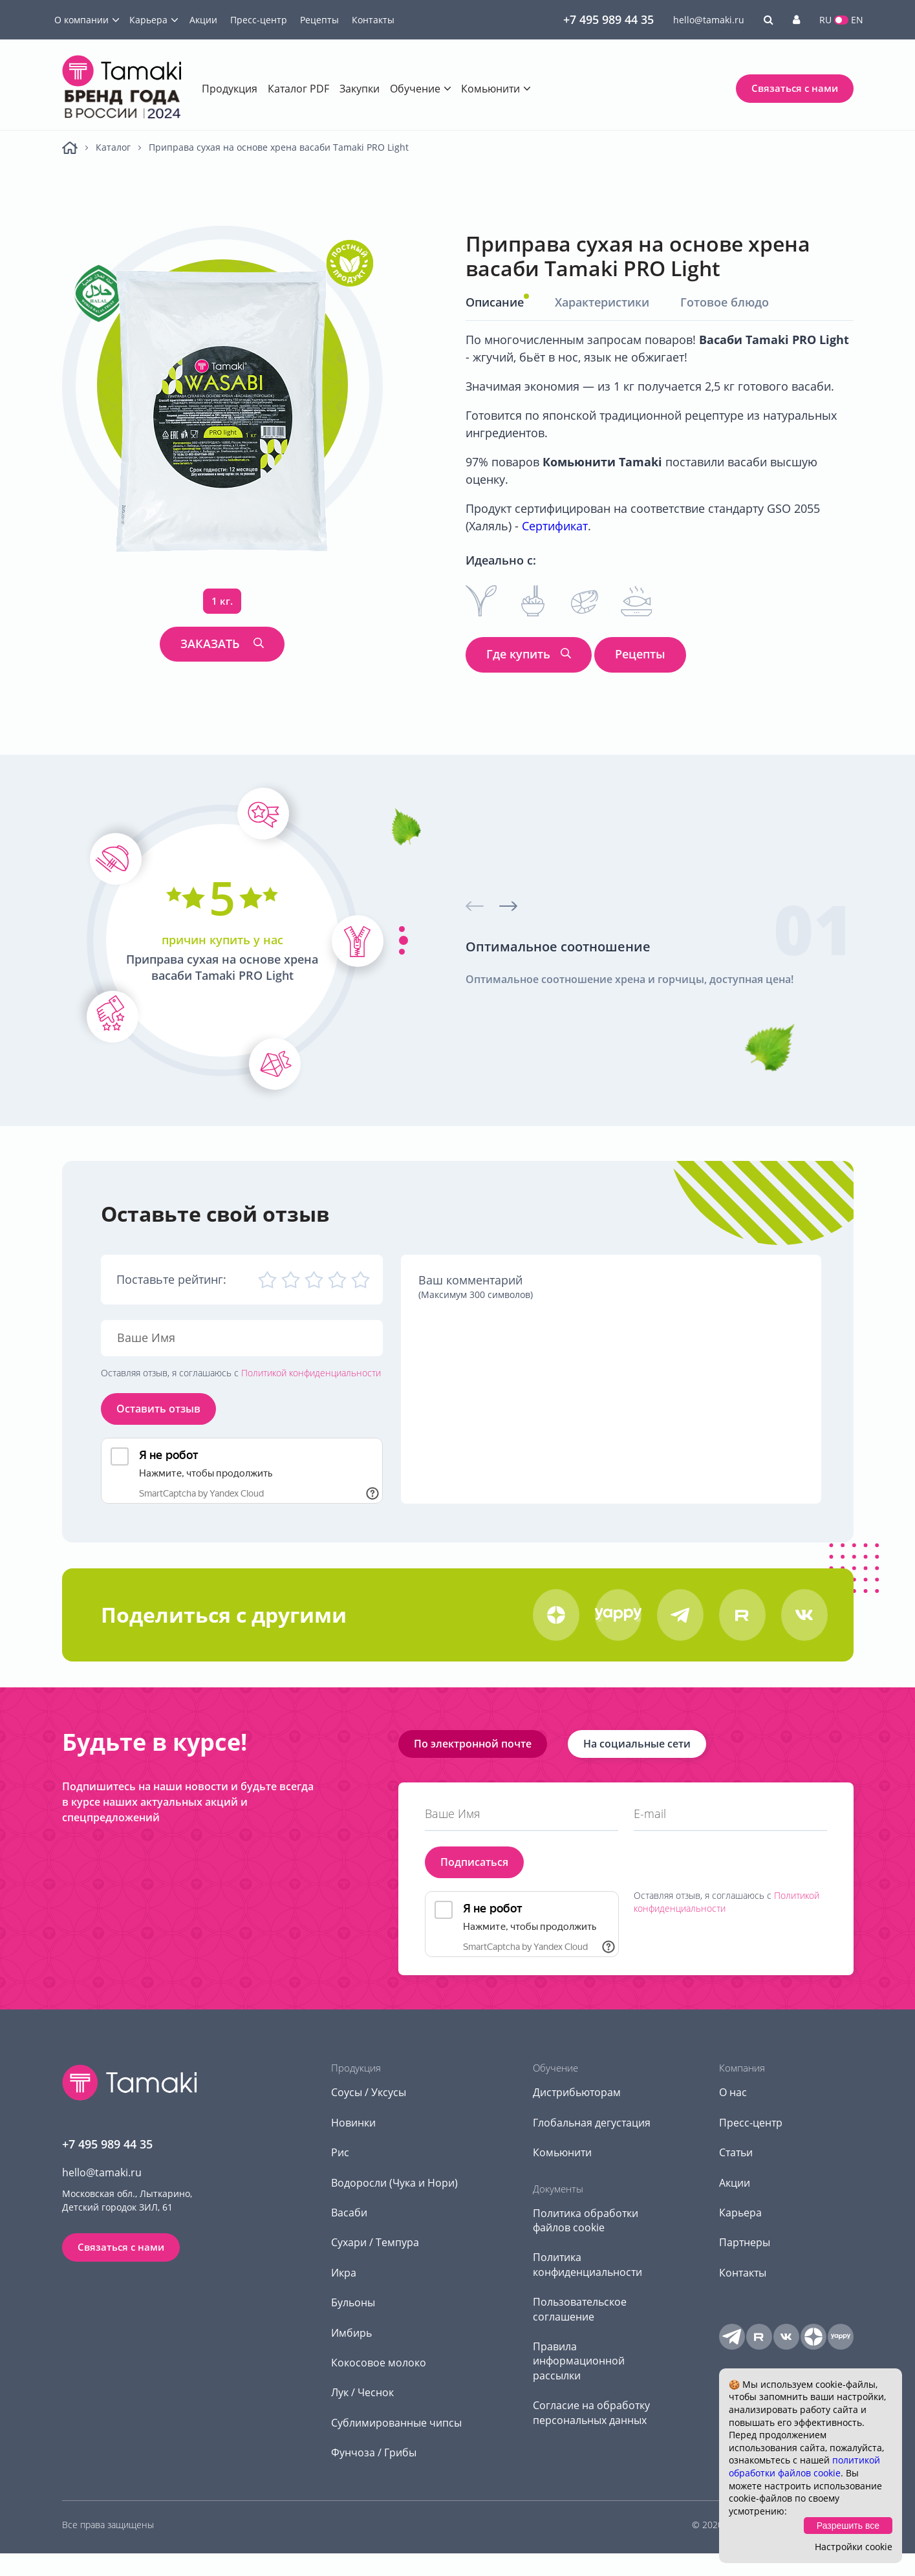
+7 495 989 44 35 (608, 19)
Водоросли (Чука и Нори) (394, 2183)
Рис (340, 2152)
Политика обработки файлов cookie (585, 2220)
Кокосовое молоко (378, 2362)
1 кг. (222, 600)
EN (857, 20)
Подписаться (474, 1862)
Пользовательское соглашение (580, 2309)
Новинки (353, 2123)
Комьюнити (490, 88)
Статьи (736, 2152)
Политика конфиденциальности (587, 2264)
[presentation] (475, 906)
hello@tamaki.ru (708, 20)
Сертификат (555, 526)
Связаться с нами (794, 87)
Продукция (229, 88)
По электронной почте (473, 1744)
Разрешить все (848, 2525)
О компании (81, 20)
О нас (733, 2092)
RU (825, 20)
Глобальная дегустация (592, 2123)
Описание (495, 302)
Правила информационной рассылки (579, 2361)
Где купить (518, 654)
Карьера (148, 20)
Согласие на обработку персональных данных (591, 2412)
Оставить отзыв (158, 1409)
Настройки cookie (853, 2546)
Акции (203, 20)
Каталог (113, 147)
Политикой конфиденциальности (311, 1373)
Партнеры (744, 2242)
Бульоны (353, 2302)
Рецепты (319, 20)
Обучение (415, 88)
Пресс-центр (258, 20)
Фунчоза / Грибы (373, 2452)
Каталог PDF (298, 88)
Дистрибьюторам (577, 2092)
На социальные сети (637, 1744)
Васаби (349, 2212)
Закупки (359, 88)
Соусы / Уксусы (368, 2092)
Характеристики (602, 302)
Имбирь (351, 2333)
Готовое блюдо (724, 302)
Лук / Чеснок (362, 2392)
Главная (70, 148)
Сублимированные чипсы (396, 2423)
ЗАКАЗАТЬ (211, 643)
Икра (343, 2273)
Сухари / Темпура (375, 2242)
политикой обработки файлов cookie (804, 2466)
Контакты (373, 20)
